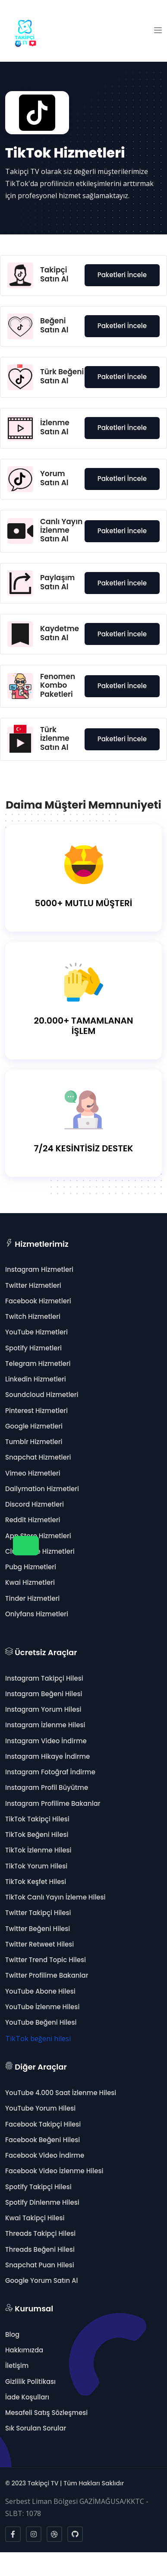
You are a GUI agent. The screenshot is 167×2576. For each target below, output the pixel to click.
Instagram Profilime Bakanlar (53, 1803)
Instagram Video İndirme (46, 1740)
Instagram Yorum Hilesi (43, 1709)
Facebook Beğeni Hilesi (42, 2139)
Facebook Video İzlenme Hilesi (54, 2170)
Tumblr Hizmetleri (34, 1441)
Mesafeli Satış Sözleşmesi (46, 2412)
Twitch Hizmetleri (32, 1316)
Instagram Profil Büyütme (46, 1787)
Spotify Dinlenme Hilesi (42, 2202)
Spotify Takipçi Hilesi (38, 2186)
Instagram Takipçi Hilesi (44, 1678)
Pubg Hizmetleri (30, 1566)
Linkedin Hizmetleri (35, 1379)
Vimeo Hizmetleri (32, 1473)
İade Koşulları (27, 2397)
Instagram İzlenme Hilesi (45, 1724)
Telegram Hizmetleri (37, 1363)
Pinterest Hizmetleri (36, 1410)
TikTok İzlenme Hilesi (38, 1850)
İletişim (16, 2365)
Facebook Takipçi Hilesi (43, 2124)
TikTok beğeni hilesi (38, 2038)
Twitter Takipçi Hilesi (38, 1912)
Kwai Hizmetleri (30, 1582)
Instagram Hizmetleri (39, 1269)
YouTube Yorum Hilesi (40, 2108)
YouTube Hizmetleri (36, 1332)
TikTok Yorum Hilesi (36, 1866)
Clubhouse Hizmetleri (40, 1551)
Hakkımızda (24, 2350)
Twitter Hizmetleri (33, 1285)
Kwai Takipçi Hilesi (35, 2217)
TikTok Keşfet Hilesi (35, 1881)
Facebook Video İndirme (44, 2155)
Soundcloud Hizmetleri (42, 1394)
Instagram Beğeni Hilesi (43, 1693)
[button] (158, 31)
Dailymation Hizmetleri (42, 1488)
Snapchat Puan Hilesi (39, 2264)
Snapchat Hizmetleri (38, 1457)
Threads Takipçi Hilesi (40, 2233)
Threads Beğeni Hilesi (40, 2249)
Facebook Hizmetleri (38, 1300)
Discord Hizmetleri (34, 1504)
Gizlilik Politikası (30, 2381)
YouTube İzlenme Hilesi (42, 2006)
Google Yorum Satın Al (41, 2280)
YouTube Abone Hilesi (40, 1991)
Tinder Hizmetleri (32, 1598)
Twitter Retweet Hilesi (39, 1944)
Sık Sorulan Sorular (35, 2428)
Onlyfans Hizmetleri (36, 1613)
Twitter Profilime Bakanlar (46, 1975)
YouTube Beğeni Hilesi (40, 2022)
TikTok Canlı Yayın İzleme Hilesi (55, 1897)
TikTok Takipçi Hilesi (37, 1819)
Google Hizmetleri (34, 1426)
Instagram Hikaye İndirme (47, 1756)
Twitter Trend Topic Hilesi (45, 1959)
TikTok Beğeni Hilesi (36, 1834)
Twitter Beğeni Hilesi (37, 1928)
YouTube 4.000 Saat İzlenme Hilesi (60, 2092)
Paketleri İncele (122, 274)
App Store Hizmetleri (38, 1535)
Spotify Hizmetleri (33, 1348)
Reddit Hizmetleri (32, 1519)
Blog (12, 2334)
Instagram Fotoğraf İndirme (50, 1771)
